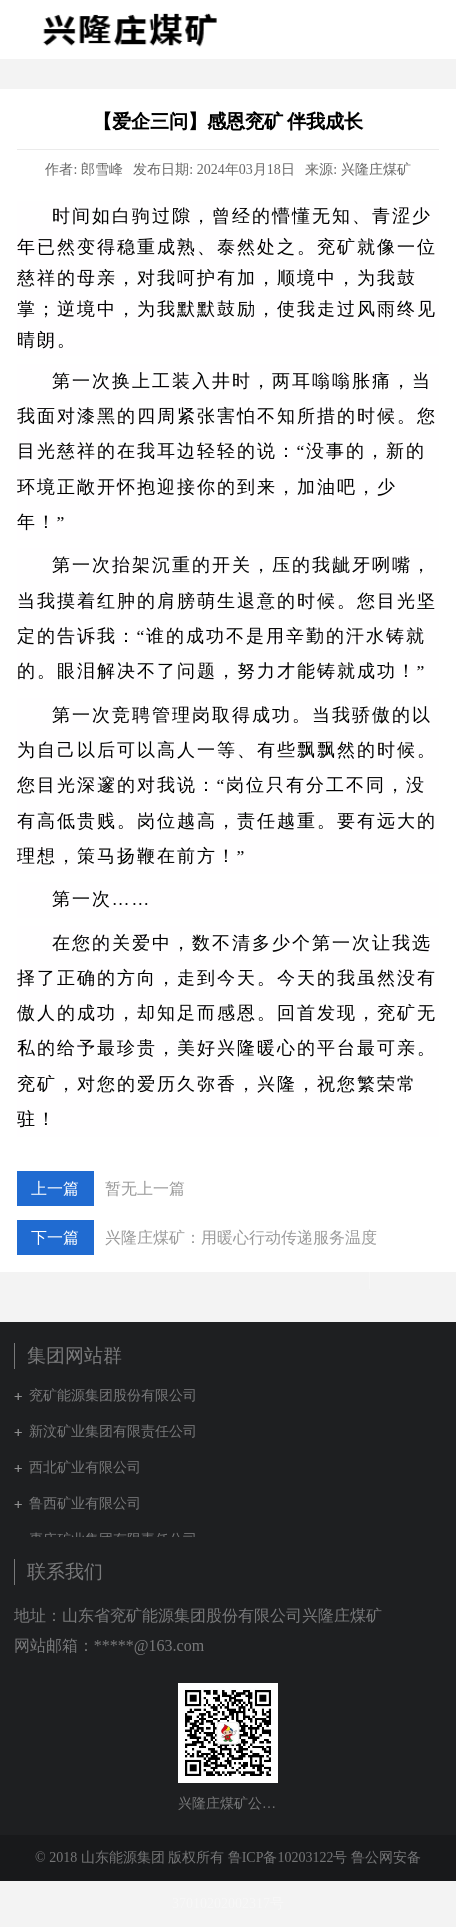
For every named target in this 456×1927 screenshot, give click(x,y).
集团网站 (390, 29)
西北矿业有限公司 (85, 1467)
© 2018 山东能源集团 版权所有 (129, 1857)
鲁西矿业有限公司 (85, 1503)
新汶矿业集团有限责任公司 (113, 1431)
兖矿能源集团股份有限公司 (113, 1395)
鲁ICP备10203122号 (288, 1857)
